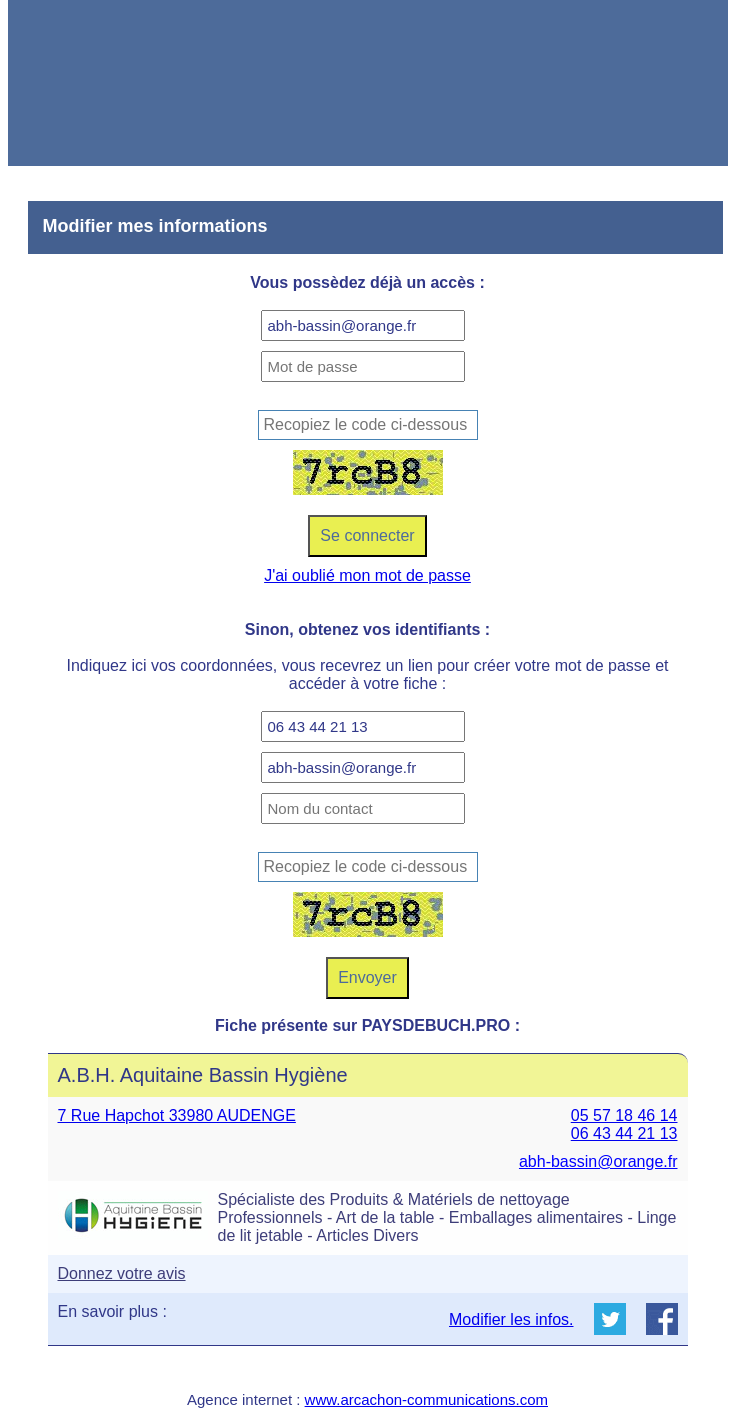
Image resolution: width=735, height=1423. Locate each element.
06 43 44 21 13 (624, 1133)
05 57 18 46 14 (624, 1115)
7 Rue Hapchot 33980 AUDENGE (177, 1115)
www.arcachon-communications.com (426, 1399)
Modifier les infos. (511, 1319)
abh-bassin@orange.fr (598, 1161)
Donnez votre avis (122, 1273)
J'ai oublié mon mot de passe (367, 575)
